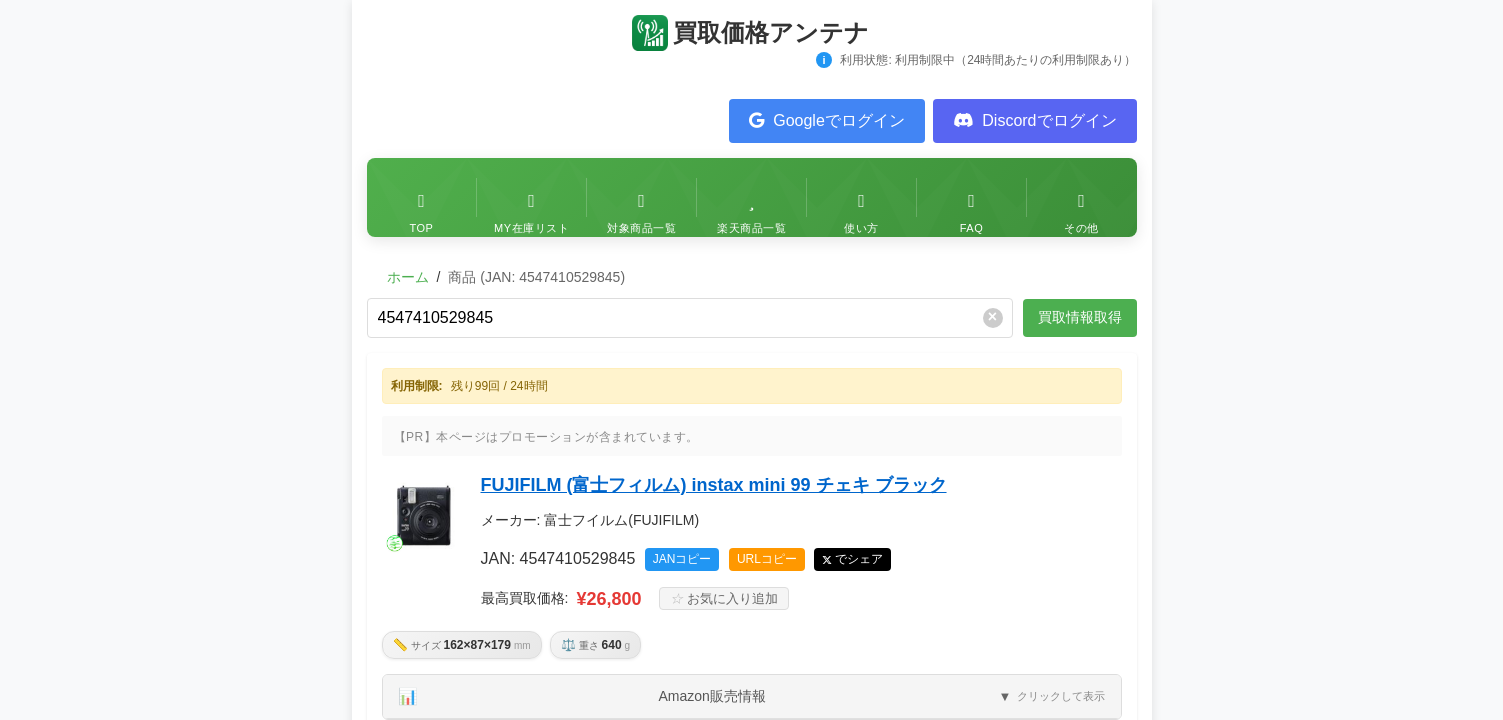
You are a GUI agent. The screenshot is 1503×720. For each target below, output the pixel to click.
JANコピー (682, 559)
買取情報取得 (1080, 317)
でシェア (859, 559)
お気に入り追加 (724, 598)
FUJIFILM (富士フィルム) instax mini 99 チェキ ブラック (714, 485)
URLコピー (767, 559)
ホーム (408, 277)
